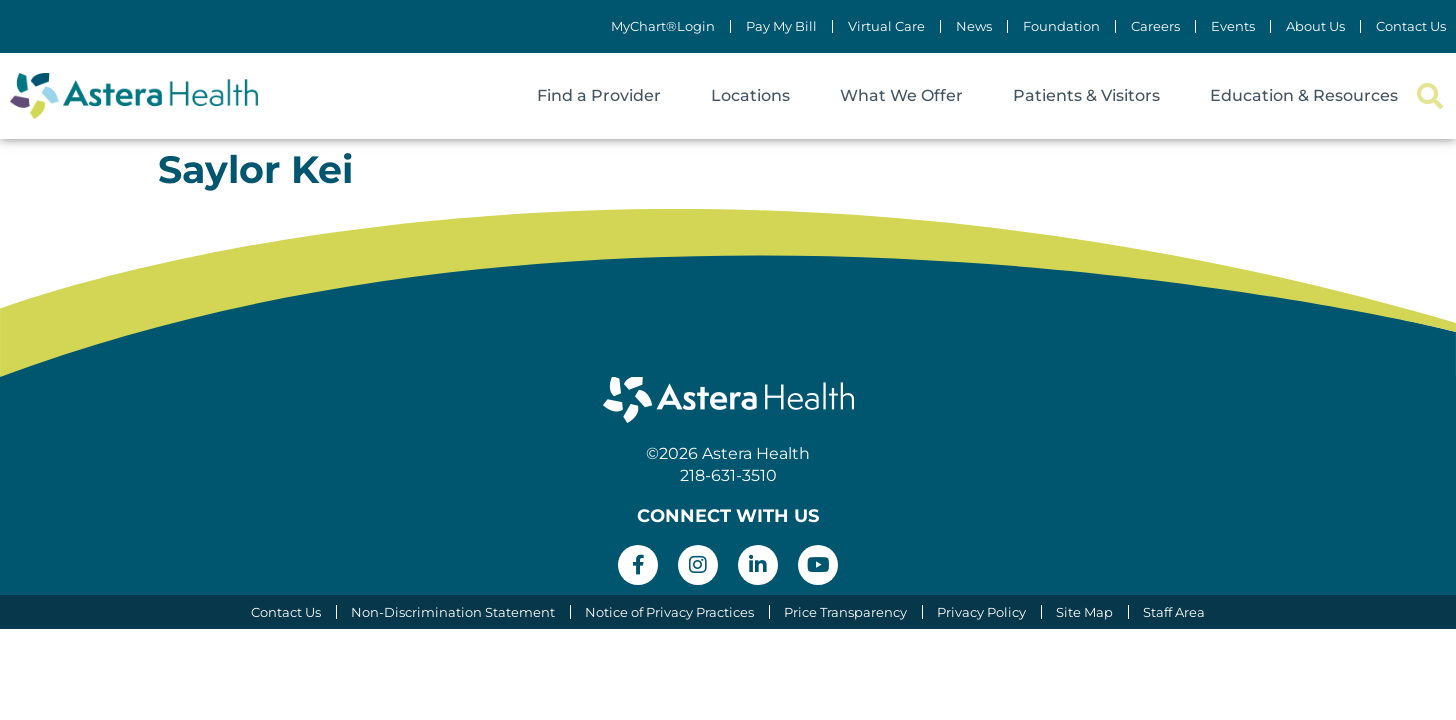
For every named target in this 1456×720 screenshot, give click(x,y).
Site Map (1086, 611)
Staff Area (1177, 611)
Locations (750, 95)
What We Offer (901, 95)
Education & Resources (1304, 95)
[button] (1429, 96)
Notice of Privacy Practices (668, 611)
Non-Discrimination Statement (451, 611)
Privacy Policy (982, 611)
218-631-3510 (728, 475)
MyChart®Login (663, 26)
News (974, 26)
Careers (1155, 26)
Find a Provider (599, 95)
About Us (1315, 26)
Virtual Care (886, 26)
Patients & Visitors (1086, 95)
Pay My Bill (781, 26)
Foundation (1061, 26)
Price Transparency (845, 611)
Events (1233, 26)
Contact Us (1411, 26)
